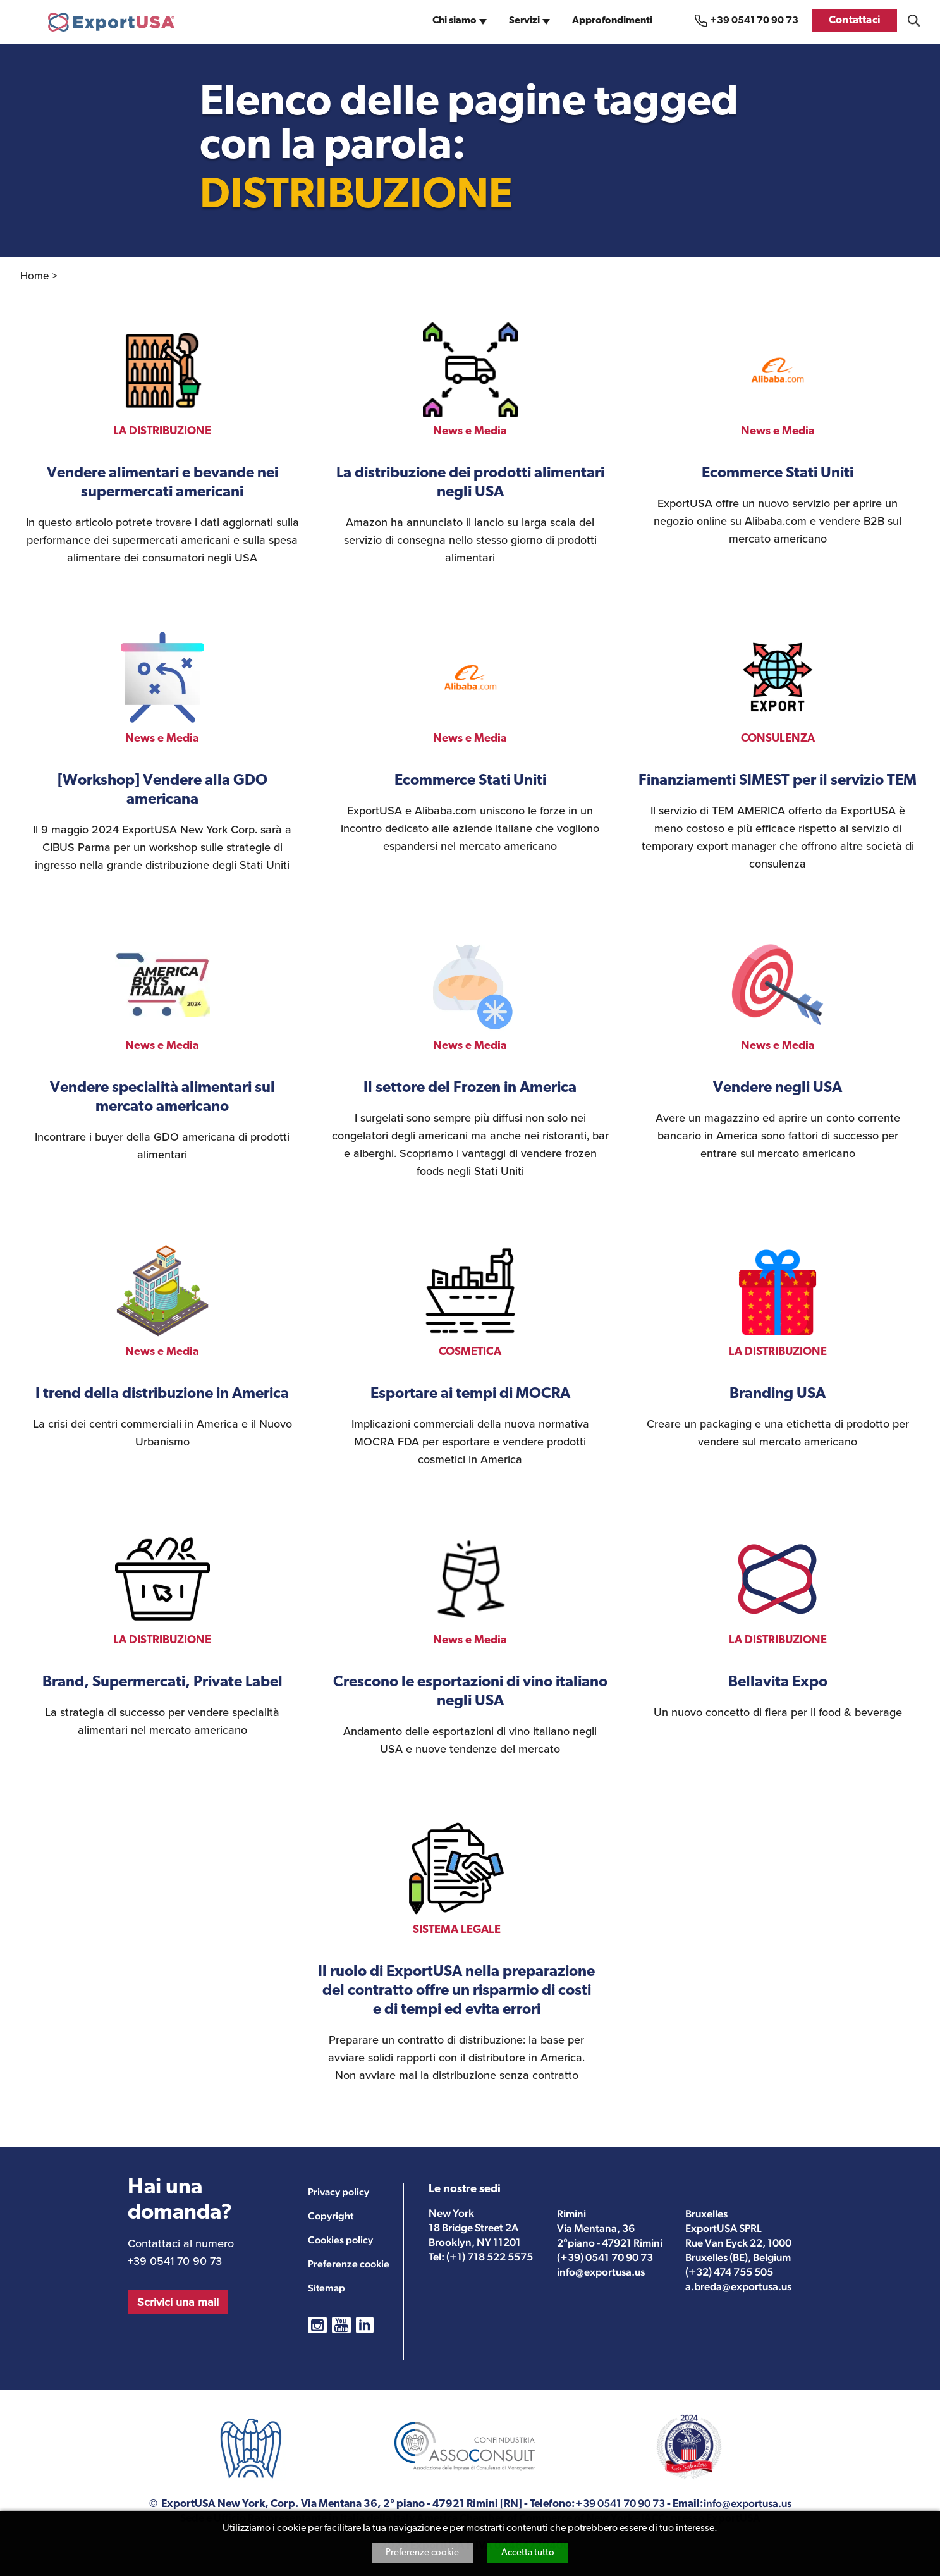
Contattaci (855, 20)
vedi (162, 444)
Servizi (524, 21)
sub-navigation (484, 24)
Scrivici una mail (178, 2302)
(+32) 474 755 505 (729, 2272)
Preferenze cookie (422, 2553)
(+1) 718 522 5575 (489, 2256)
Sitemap (326, 2288)
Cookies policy (340, 2240)
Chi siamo (454, 21)
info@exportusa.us (601, 2272)
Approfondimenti (612, 21)
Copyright (330, 2216)
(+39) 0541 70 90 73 (605, 2257)
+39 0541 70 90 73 (754, 21)
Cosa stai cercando (914, 20)
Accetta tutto (527, 2553)
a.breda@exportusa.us (738, 2286)
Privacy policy (338, 2192)
